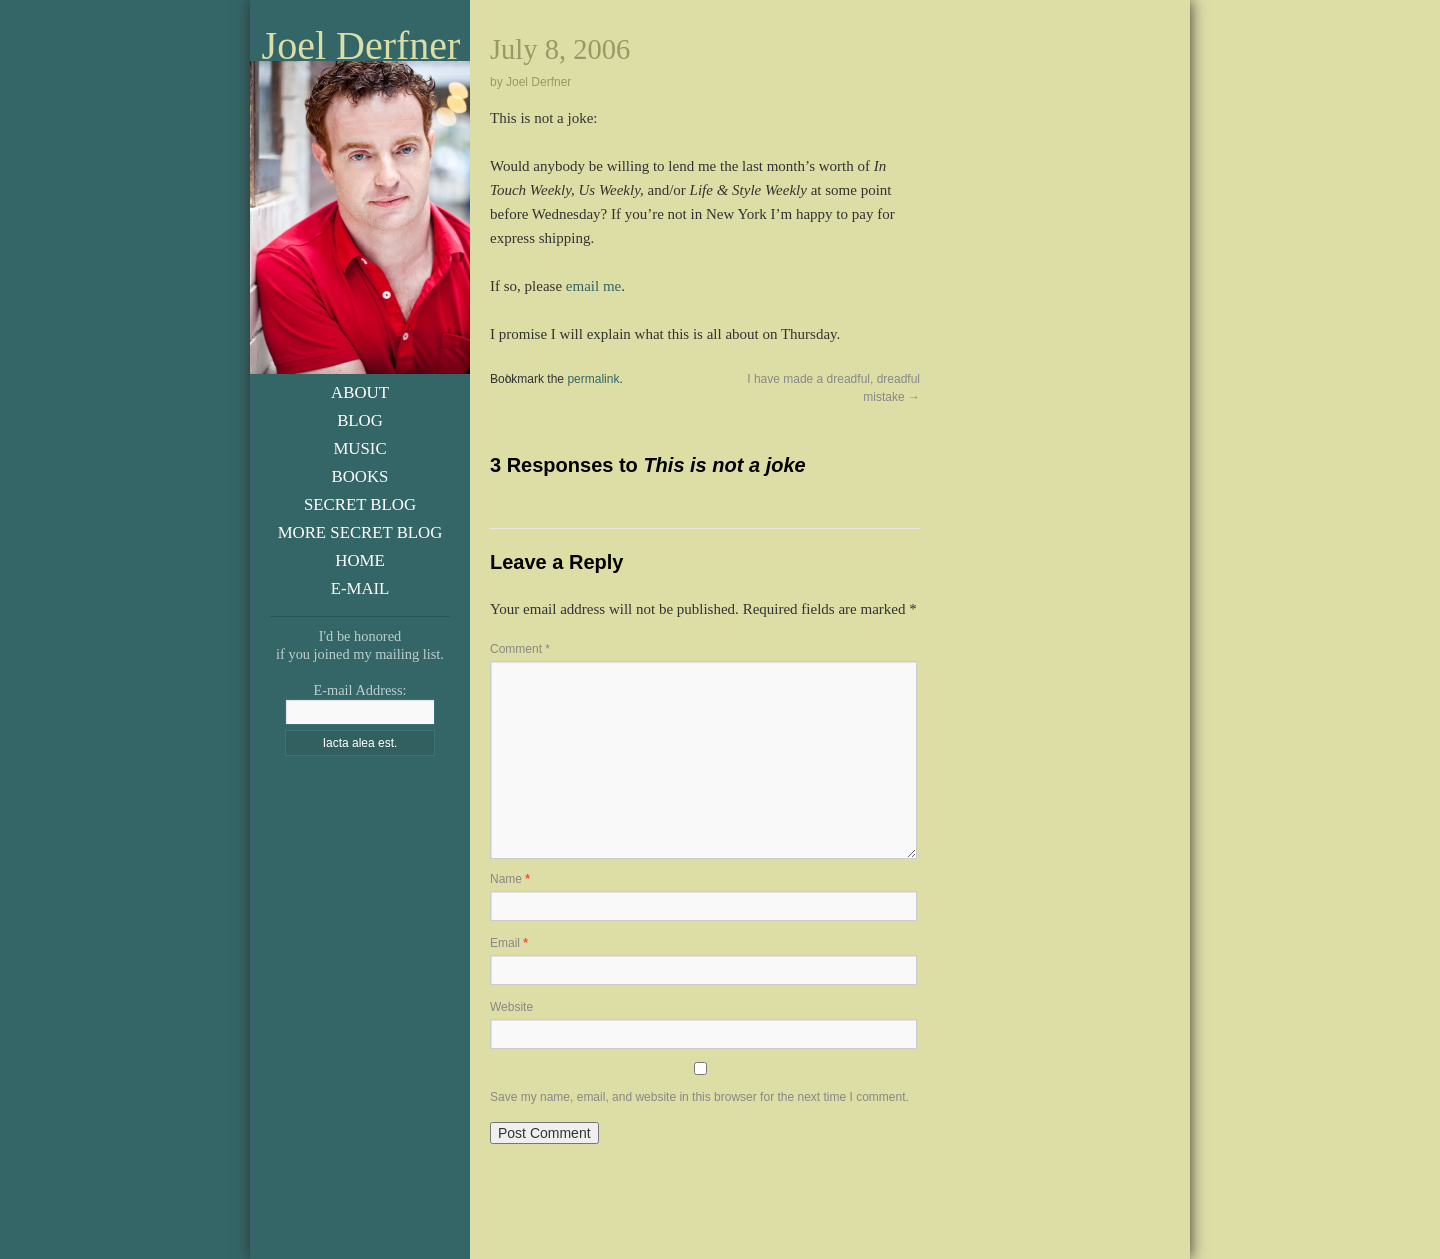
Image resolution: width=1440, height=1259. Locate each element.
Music (359, 448)
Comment (520, 649)
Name (510, 879)
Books (360, 476)
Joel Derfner (361, 46)
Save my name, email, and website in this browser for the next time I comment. (699, 1097)
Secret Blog (360, 504)
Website (511, 1007)
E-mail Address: (359, 690)
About (360, 392)
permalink (593, 379)
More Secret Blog (360, 532)
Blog (360, 420)
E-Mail (360, 588)
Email (509, 943)
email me (593, 286)
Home (359, 560)
